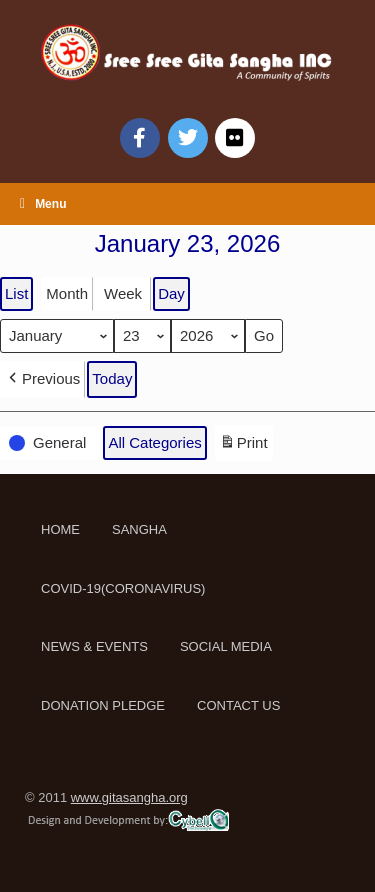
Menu (43, 204)
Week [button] (123, 293)
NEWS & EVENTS (94, 646)
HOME (60, 529)
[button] (42, 379)
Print (243, 445)
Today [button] (112, 378)
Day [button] (171, 293)
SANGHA (139, 529)
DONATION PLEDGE (103, 705)
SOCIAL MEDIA (226, 646)
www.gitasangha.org (129, 797)
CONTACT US (238, 705)
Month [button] (67, 293)
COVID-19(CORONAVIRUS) (123, 588)
